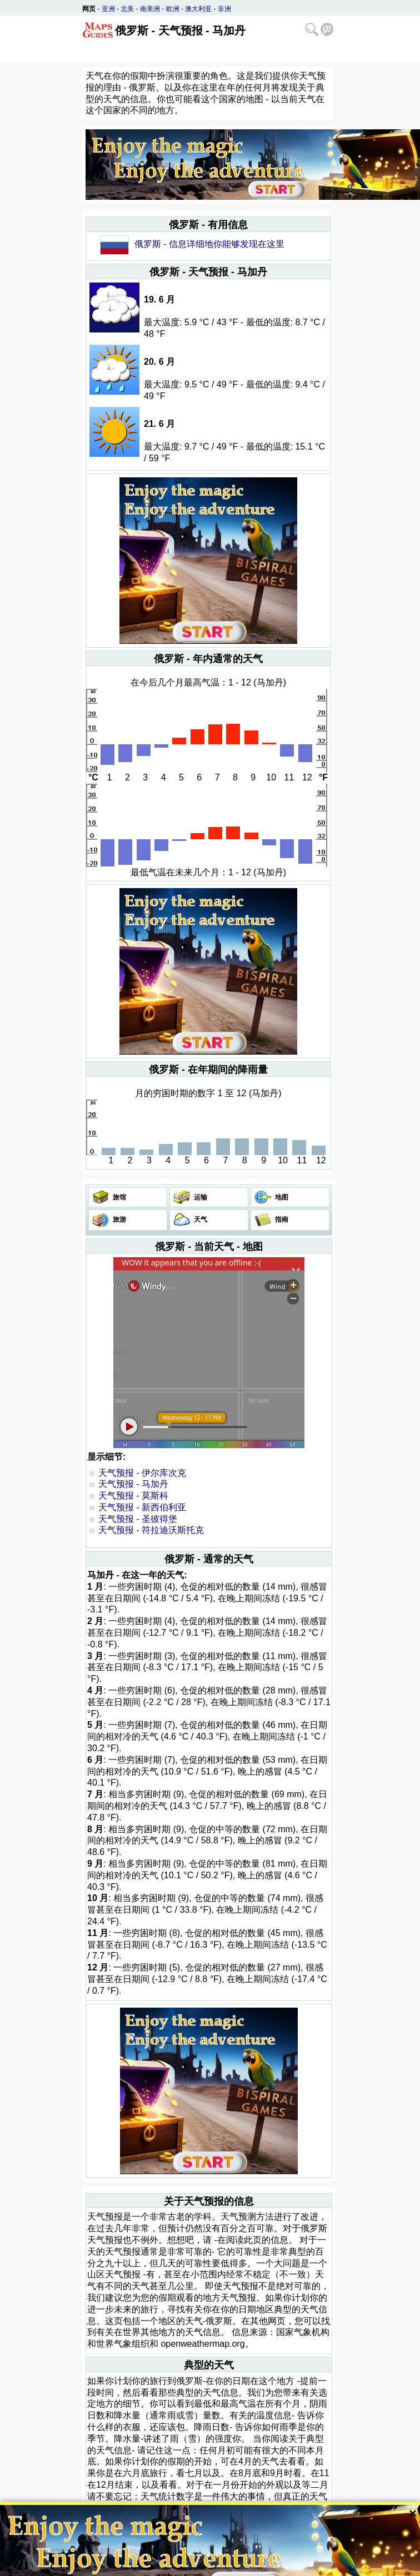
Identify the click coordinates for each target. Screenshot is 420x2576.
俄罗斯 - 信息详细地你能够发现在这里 (209, 244)
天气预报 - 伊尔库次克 (142, 1473)
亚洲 (108, 9)
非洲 (224, 9)
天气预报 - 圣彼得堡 (137, 1519)
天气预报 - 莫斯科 (133, 1495)
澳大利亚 (198, 9)
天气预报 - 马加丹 (133, 1484)
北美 (127, 9)
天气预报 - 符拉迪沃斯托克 (151, 1530)
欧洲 (172, 9)
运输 (199, 1197)
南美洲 (150, 9)
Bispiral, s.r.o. (144, 2555)
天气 (199, 1219)
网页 (89, 9)
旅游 (118, 1219)
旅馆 (118, 1197)
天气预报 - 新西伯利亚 (142, 1507)
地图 (280, 1197)
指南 (280, 1219)
